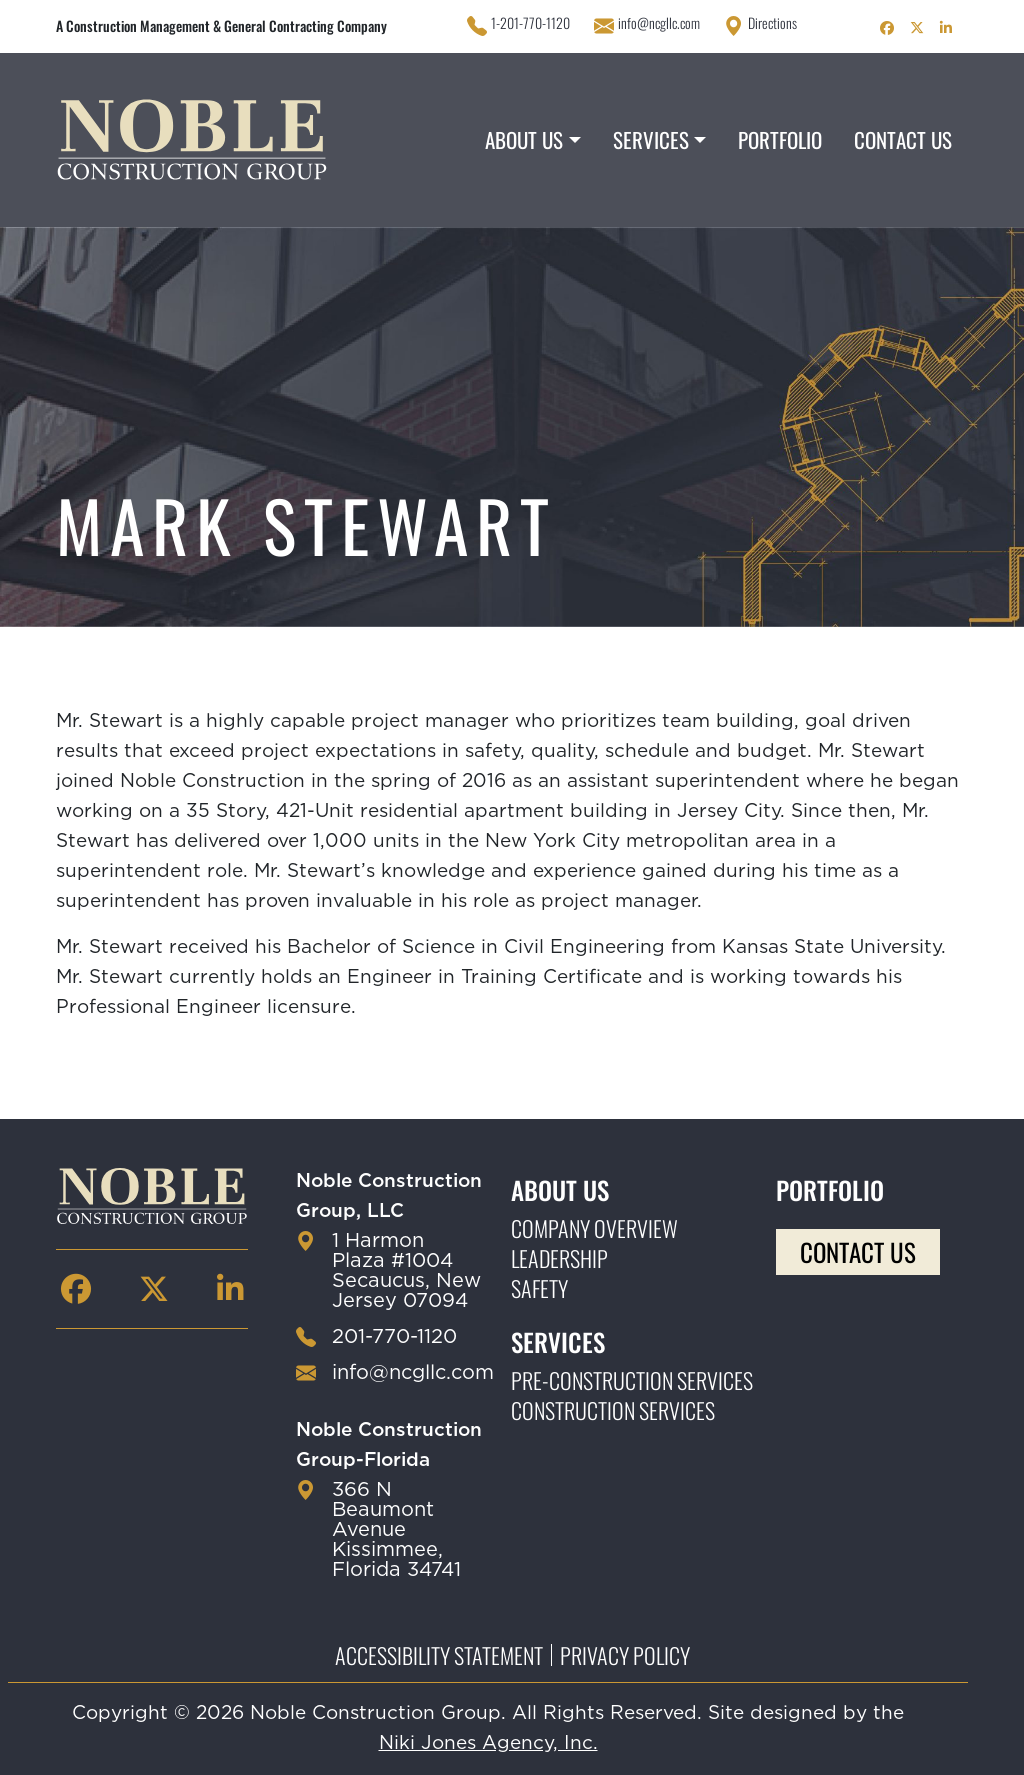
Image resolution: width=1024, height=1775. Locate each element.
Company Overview (594, 1228)
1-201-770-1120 (530, 23)
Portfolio (780, 139)
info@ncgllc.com (659, 23)
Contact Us (903, 139)
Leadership (559, 1258)
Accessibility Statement (439, 1655)
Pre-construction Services (632, 1380)
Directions (772, 23)
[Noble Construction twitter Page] (917, 26)
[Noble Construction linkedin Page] (946, 26)
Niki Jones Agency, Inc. (488, 1743)
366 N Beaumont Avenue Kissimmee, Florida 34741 (396, 1530)
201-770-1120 (394, 1337)
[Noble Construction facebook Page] (887, 26)
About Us (524, 139)
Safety (539, 1288)
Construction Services (613, 1410)
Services (651, 139)
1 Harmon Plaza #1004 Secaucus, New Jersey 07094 (406, 1271)
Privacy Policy (625, 1655)
